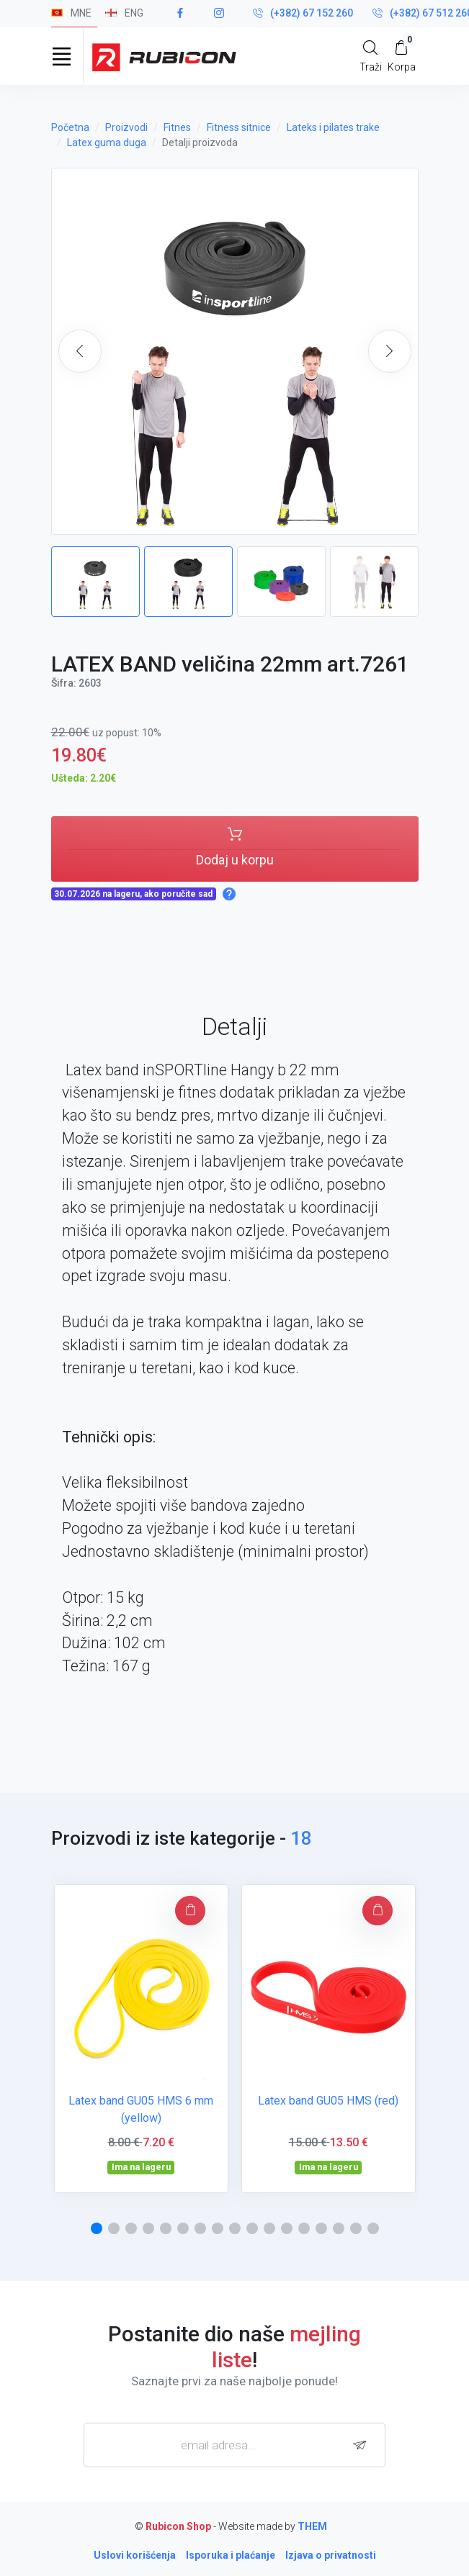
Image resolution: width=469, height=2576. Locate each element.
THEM (312, 2526)
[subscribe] (363, 2445)
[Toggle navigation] (62, 56)
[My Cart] (402, 56)
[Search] (370, 56)
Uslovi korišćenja (135, 2555)
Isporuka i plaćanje (230, 2555)
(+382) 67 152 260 (303, 14)
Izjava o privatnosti (330, 2555)
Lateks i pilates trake (333, 127)
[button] (389, 351)
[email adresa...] (235, 2445)
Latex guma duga (106, 142)
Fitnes (177, 127)
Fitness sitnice (239, 127)
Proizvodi (126, 127)
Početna (70, 127)
